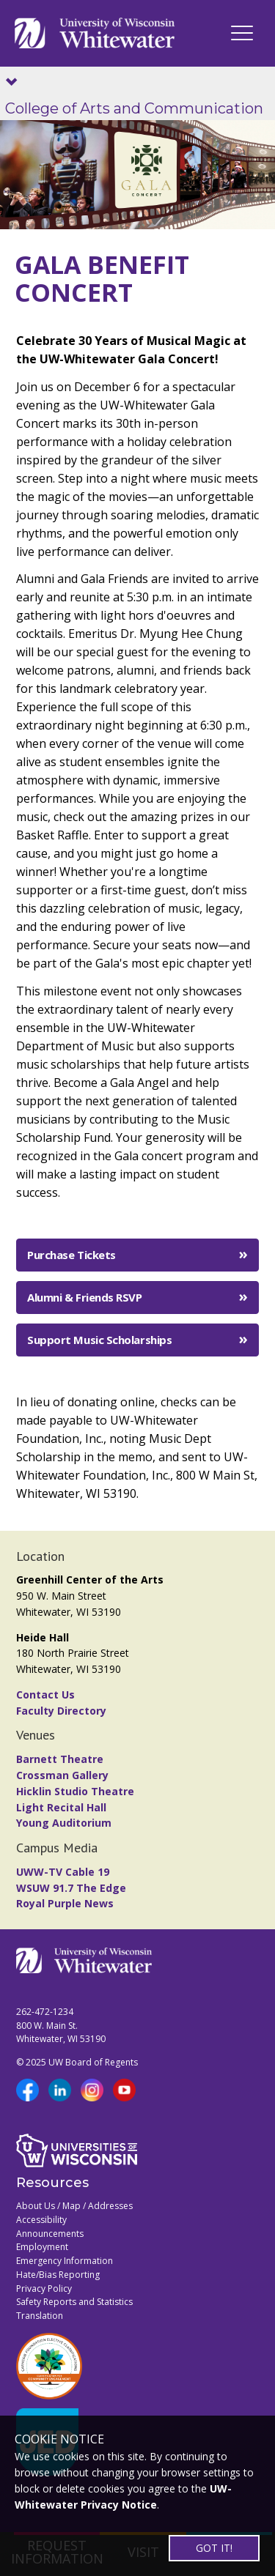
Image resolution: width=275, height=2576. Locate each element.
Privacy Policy (44, 2288)
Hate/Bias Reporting (58, 2274)
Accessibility (41, 2219)
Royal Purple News (65, 1903)
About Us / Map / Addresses (74, 2206)
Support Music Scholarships (99, 1339)
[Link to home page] (95, 33)
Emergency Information (64, 2260)
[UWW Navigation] (242, 33)
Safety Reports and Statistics (74, 2301)
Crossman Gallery (62, 1775)
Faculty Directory (61, 1711)
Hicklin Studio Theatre (75, 1791)
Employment (42, 2247)
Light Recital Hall (61, 1807)
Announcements (50, 2233)
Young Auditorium (63, 1823)
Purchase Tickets (71, 1254)
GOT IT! (214, 2548)
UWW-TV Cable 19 (62, 1872)
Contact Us (45, 1694)
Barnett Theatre (59, 1759)
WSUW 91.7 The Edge (71, 1888)
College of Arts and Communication (134, 108)
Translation (39, 2315)
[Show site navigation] (14, 83)
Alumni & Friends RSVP (84, 1297)
